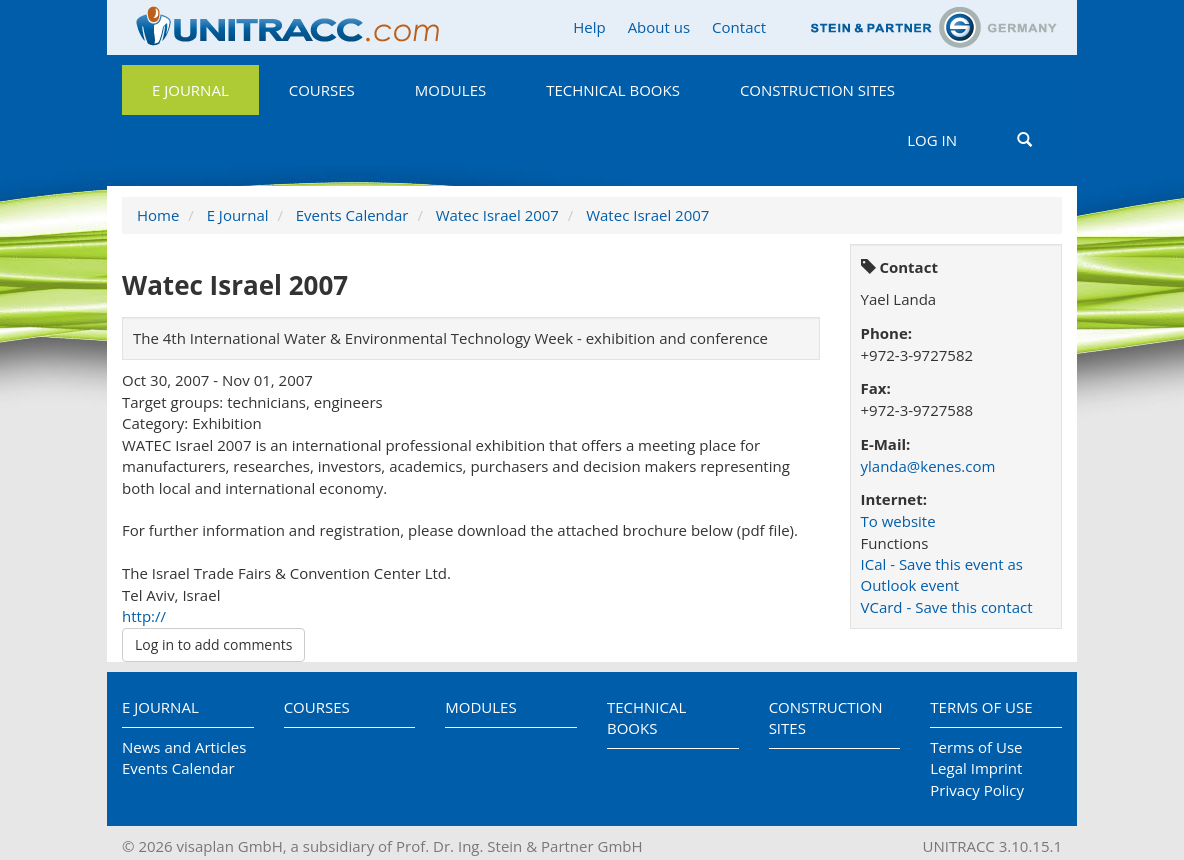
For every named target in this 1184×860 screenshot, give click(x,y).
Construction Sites (817, 90)
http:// (144, 616)
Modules (450, 90)
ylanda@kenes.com (928, 466)
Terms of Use (981, 707)
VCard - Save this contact (947, 607)
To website (898, 521)
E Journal (190, 90)
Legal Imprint (976, 768)
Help (589, 27)
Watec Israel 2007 (497, 215)
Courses (322, 90)
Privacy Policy (977, 790)
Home (158, 215)
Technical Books (613, 90)
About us (659, 27)
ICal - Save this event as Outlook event (942, 574)
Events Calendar (352, 215)
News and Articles (184, 747)
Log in (932, 140)
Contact (739, 27)
